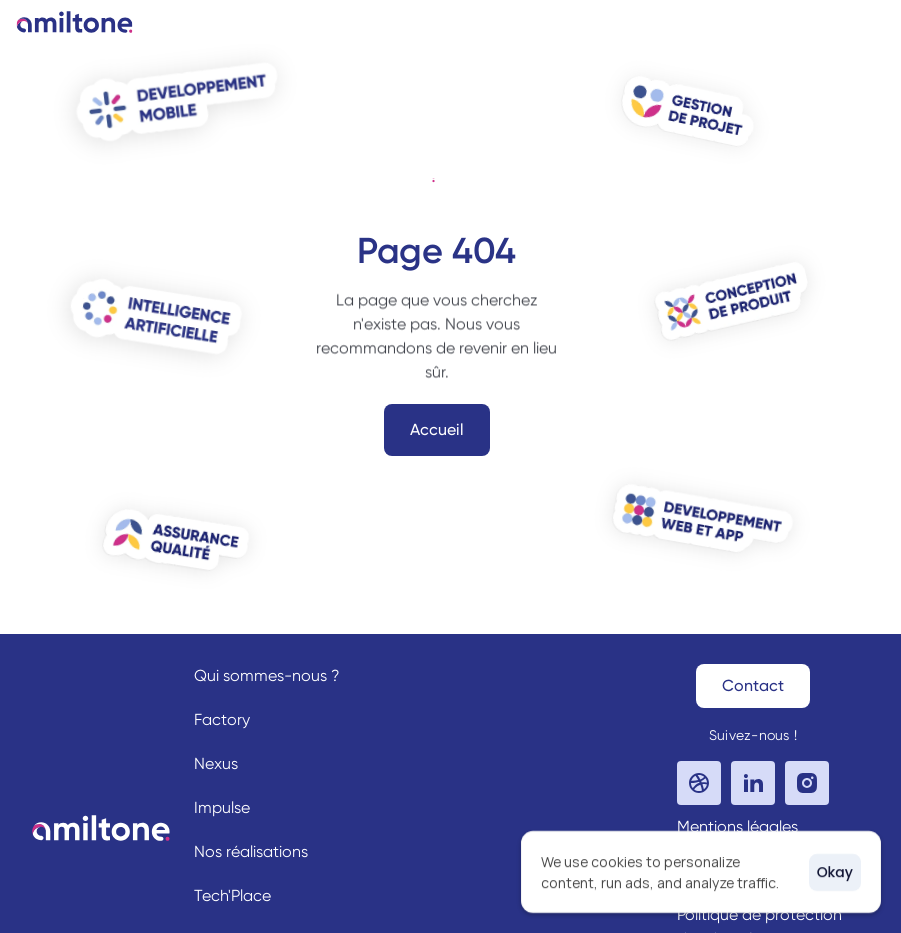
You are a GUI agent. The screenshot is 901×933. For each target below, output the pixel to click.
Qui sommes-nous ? (267, 675)
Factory (222, 719)
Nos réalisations (251, 851)
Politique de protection (759, 914)
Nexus (216, 763)
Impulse (222, 807)
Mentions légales (737, 826)
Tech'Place (232, 895)
